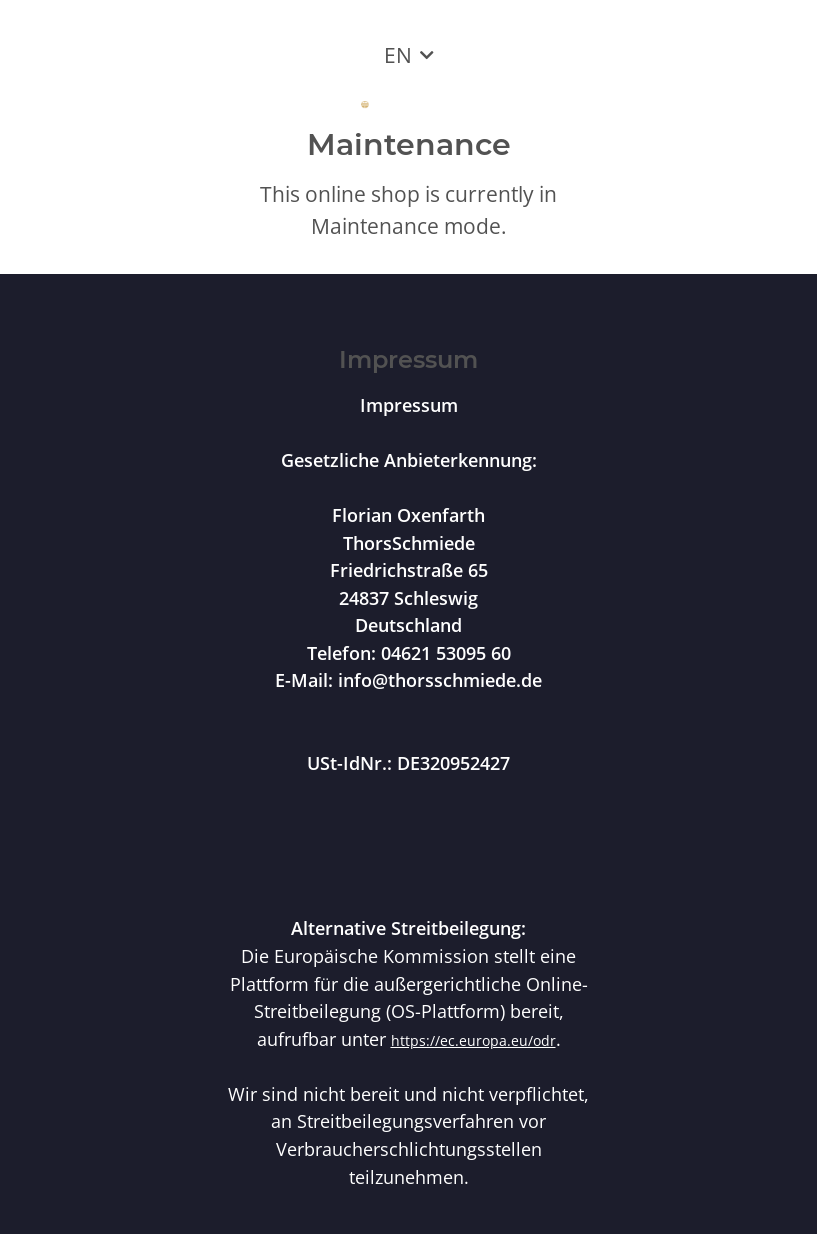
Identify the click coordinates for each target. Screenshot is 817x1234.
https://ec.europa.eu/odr (473, 1040)
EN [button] (398, 55)
